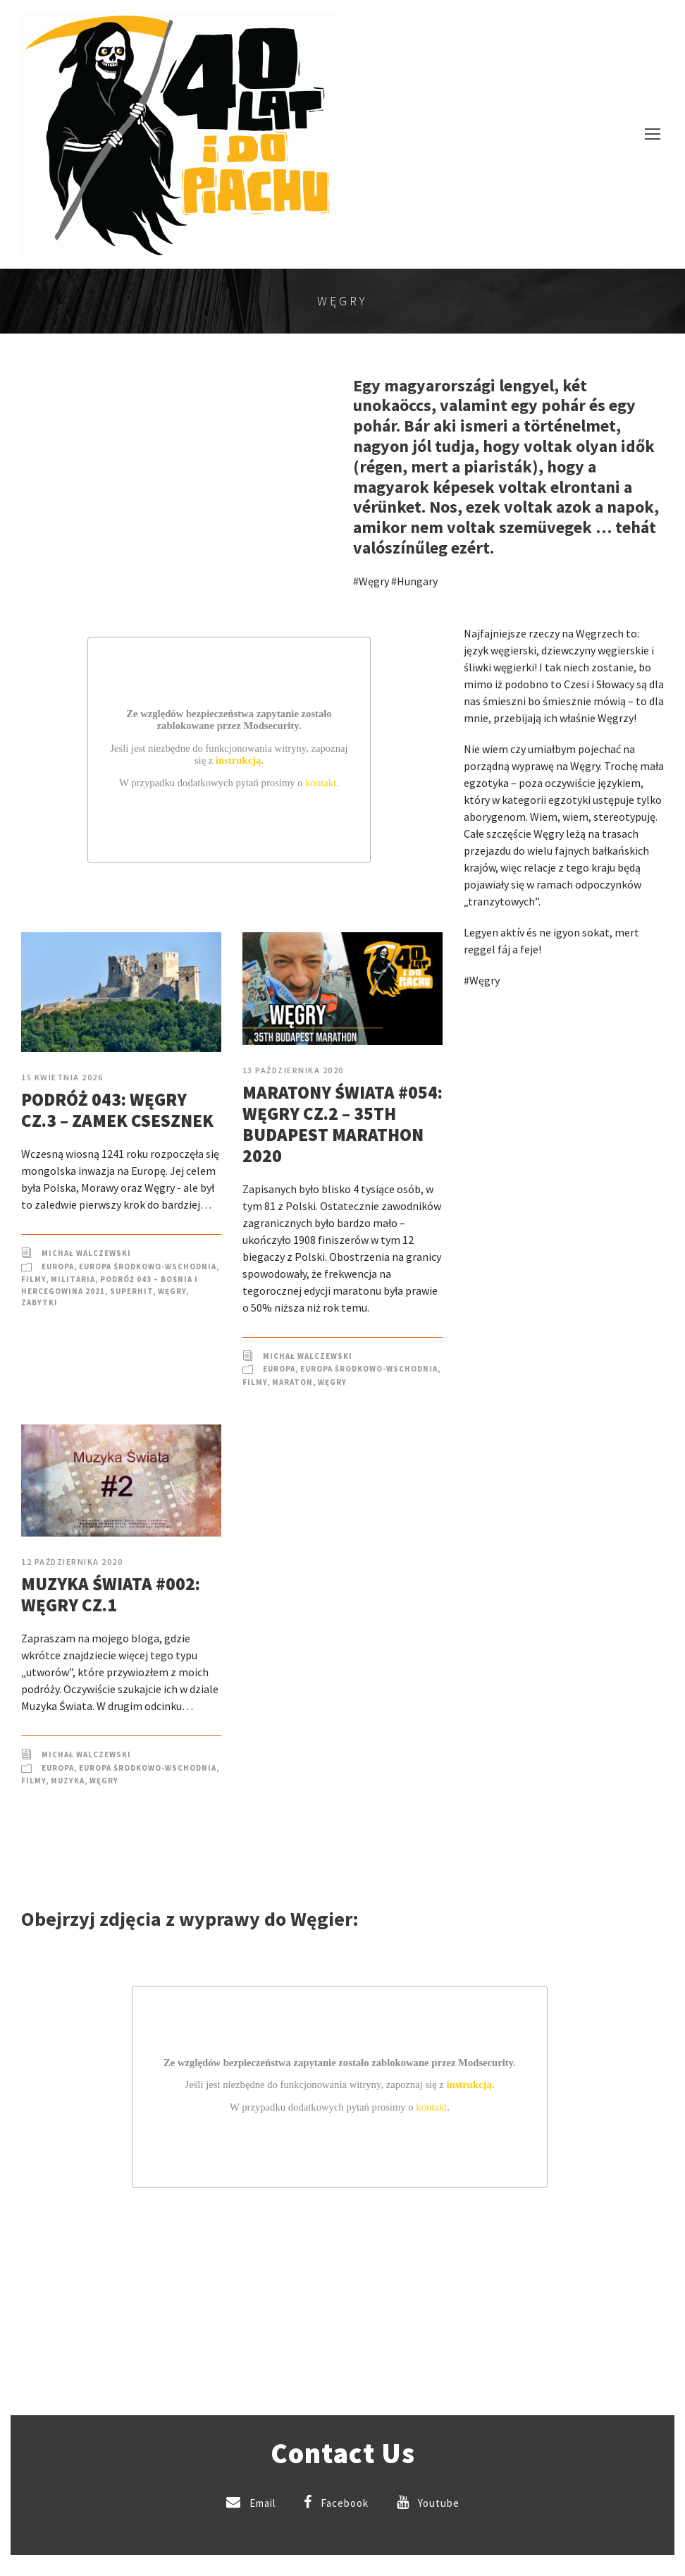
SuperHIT (131, 1291)
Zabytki (39, 1302)
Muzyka (68, 1781)
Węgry (172, 1291)
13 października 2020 (293, 1070)
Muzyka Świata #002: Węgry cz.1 (110, 1594)
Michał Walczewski (86, 1253)
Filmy (33, 1279)
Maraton (292, 1382)
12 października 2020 (72, 1561)
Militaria (73, 1279)
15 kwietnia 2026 (62, 1077)
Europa (58, 1266)
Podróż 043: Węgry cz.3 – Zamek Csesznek (117, 1110)
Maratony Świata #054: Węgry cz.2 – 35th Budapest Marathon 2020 (342, 1124)
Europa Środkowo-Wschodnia (147, 1266)
